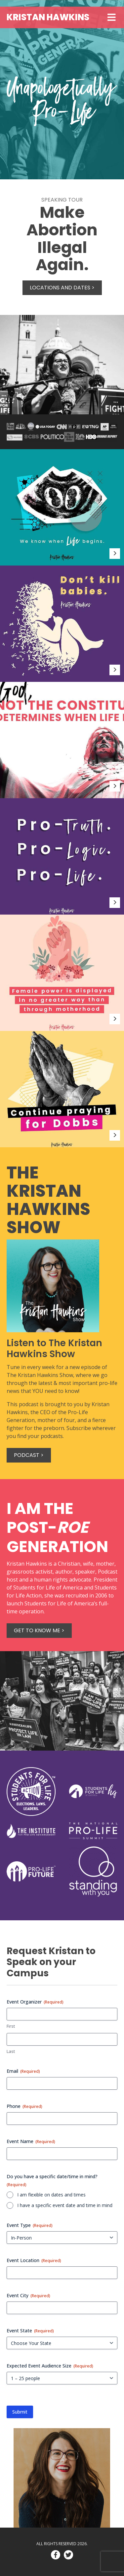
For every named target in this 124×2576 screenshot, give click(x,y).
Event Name (31, 2141)
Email (23, 2071)
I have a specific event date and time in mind (64, 2205)
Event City (28, 2295)
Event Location (34, 2260)
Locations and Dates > (62, 287)
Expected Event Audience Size (50, 2366)
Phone (24, 2106)
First (11, 2026)
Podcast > (29, 1455)
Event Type (30, 2225)
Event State (30, 2330)
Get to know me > (39, 1630)
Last (11, 2051)
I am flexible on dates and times (51, 2194)
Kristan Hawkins (48, 17)
